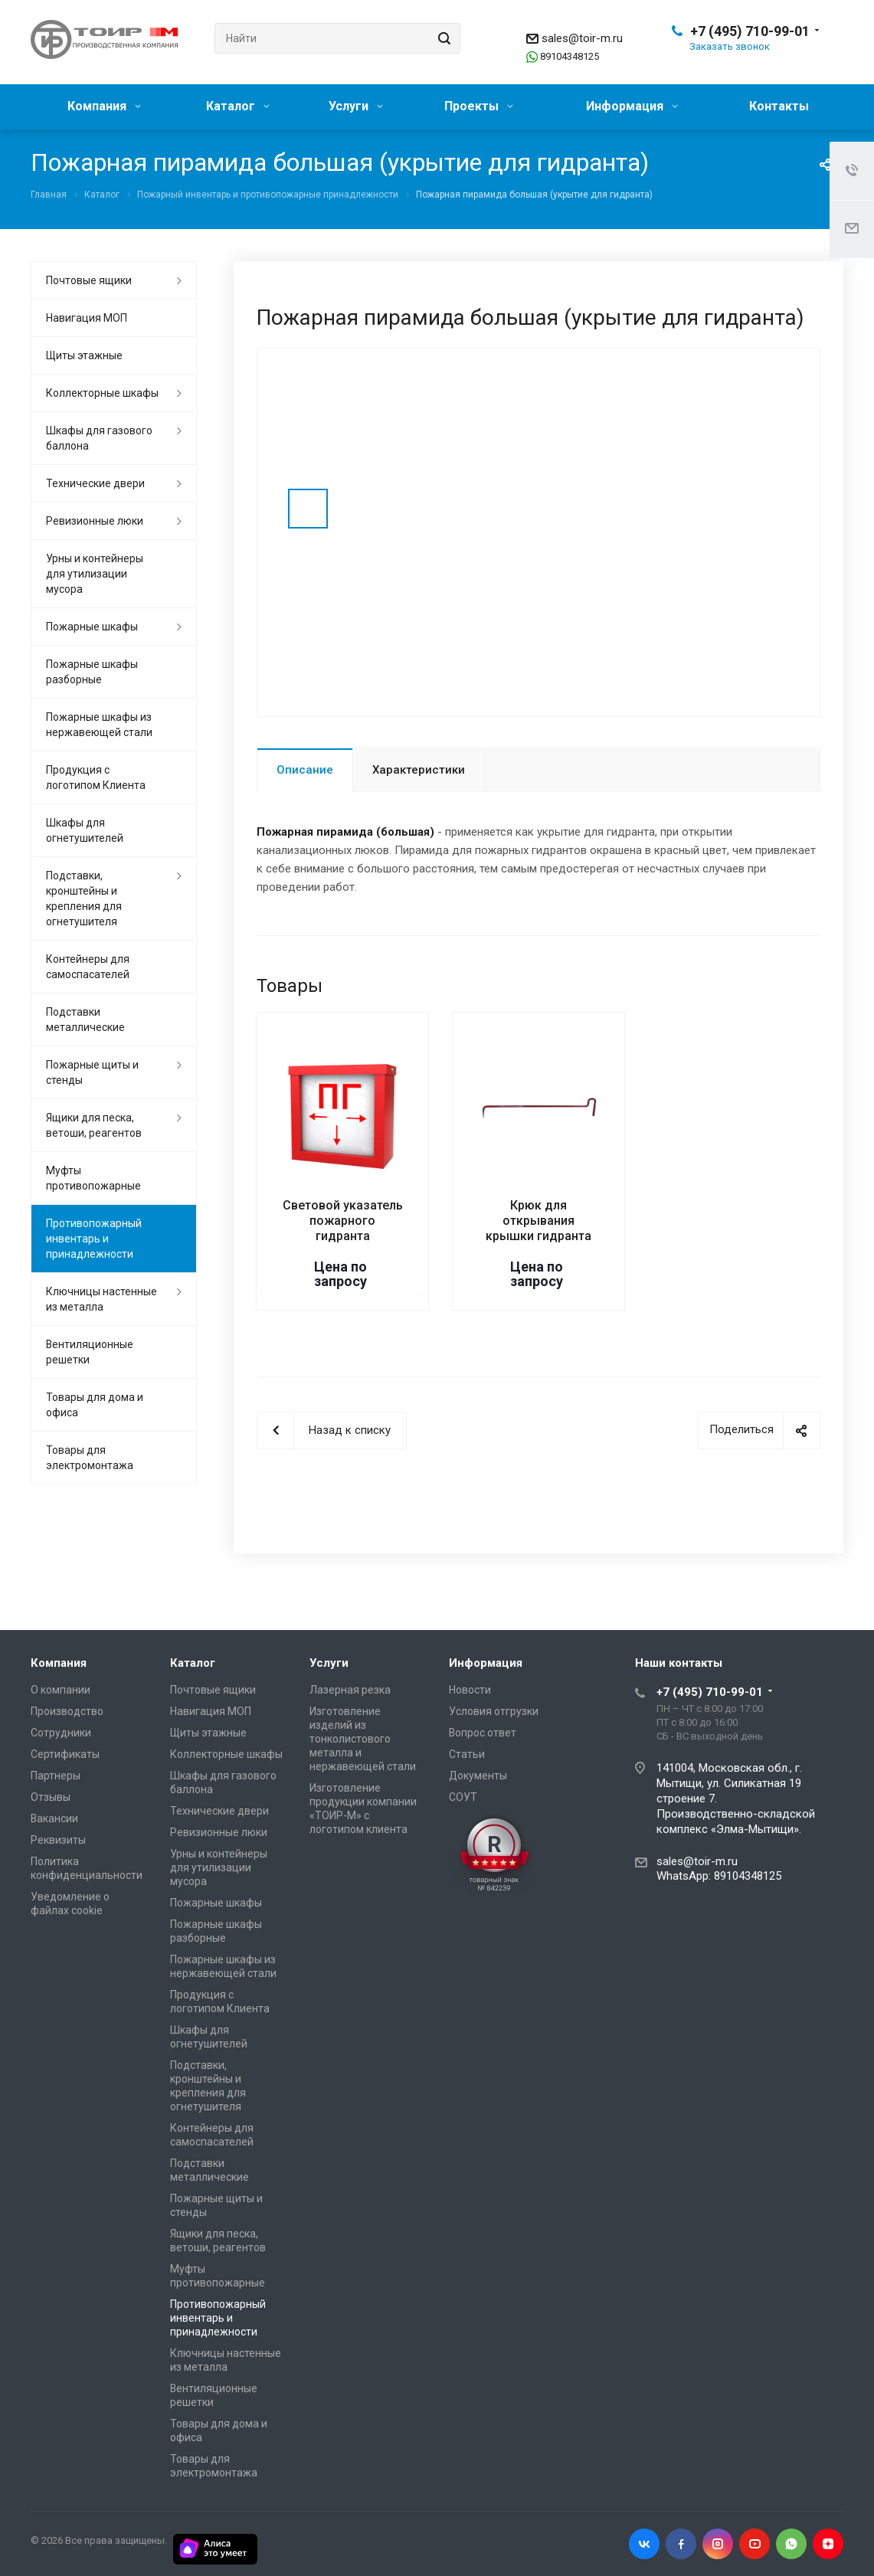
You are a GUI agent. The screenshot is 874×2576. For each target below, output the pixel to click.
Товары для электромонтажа (89, 1457)
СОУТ (463, 1797)
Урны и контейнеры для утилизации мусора (94, 573)
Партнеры (55, 1775)
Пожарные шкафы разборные (92, 672)
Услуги (356, 106)
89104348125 (569, 56)
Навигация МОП (86, 318)
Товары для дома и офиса (94, 1405)
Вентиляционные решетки (89, 1352)
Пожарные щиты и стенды (92, 1072)
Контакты (779, 106)
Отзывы (50, 1797)
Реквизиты (58, 1840)
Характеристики (418, 770)
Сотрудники (61, 1733)
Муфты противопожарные (93, 1178)
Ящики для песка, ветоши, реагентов (94, 1125)
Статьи (467, 1754)
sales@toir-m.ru (582, 38)
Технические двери (95, 483)
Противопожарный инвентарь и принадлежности (94, 1238)
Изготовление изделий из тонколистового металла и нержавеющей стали (362, 1738)
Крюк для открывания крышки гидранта (538, 1220)
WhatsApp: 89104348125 (718, 1876)
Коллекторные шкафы (102, 393)
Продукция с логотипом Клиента (96, 777)
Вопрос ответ (482, 1733)
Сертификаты (65, 1754)
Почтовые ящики (89, 280)
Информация (632, 106)
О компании (60, 1690)
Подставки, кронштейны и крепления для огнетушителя (84, 898)
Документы (478, 1775)
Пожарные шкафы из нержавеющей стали (99, 724)
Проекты (478, 106)
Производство (67, 1711)
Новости (470, 1690)
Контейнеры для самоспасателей (87, 966)
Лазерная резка (350, 1690)
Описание (305, 770)
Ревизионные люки (94, 521)
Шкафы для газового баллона (99, 438)
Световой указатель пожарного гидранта (343, 1220)
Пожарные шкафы (92, 626)
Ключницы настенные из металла (101, 1299)
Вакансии (54, 1818)
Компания (104, 106)
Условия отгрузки (493, 1711)
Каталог (238, 106)
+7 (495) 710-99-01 (750, 31)
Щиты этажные (84, 355)
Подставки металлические (85, 1019)
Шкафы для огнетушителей (84, 830)
